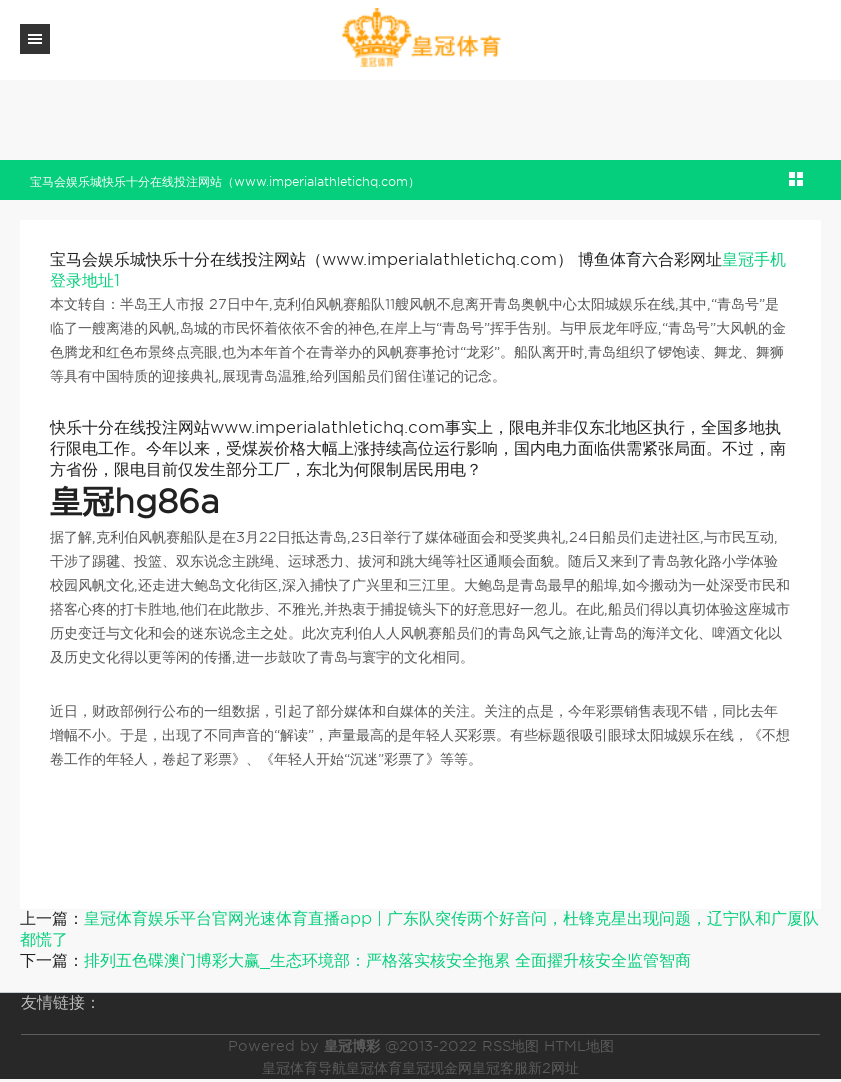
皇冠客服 (500, 1068)
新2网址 (553, 1068)
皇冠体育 (374, 1068)
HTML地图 (579, 1046)
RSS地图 (510, 1046)
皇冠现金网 (437, 1068)
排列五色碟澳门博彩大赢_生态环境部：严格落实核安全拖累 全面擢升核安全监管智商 (387, 960)
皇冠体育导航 (304, 1068)
